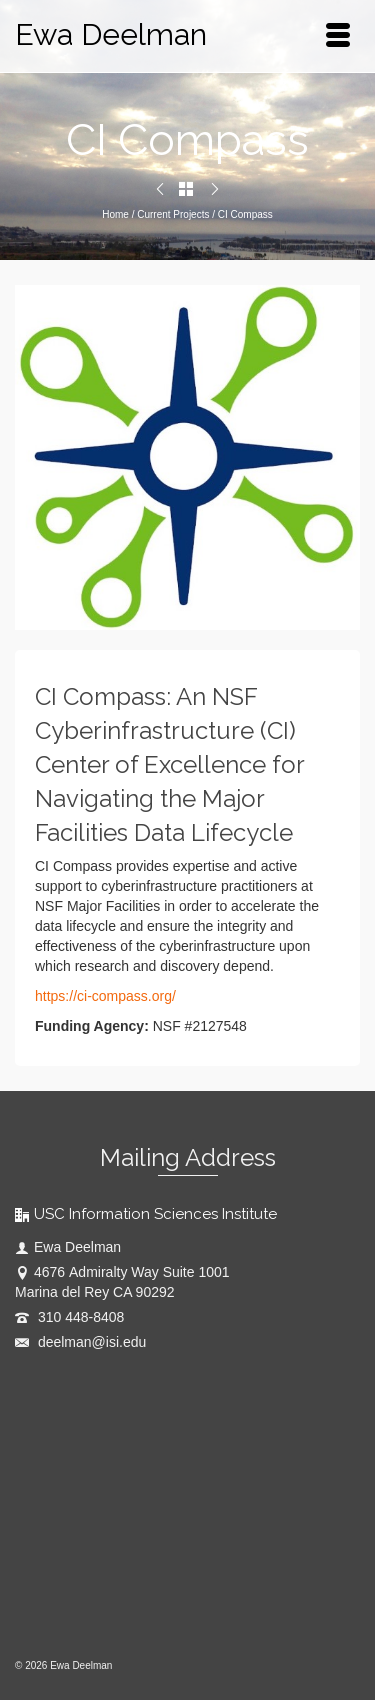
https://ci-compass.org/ (105, 996)
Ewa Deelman (111, 34)
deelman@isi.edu (80, 1342)
